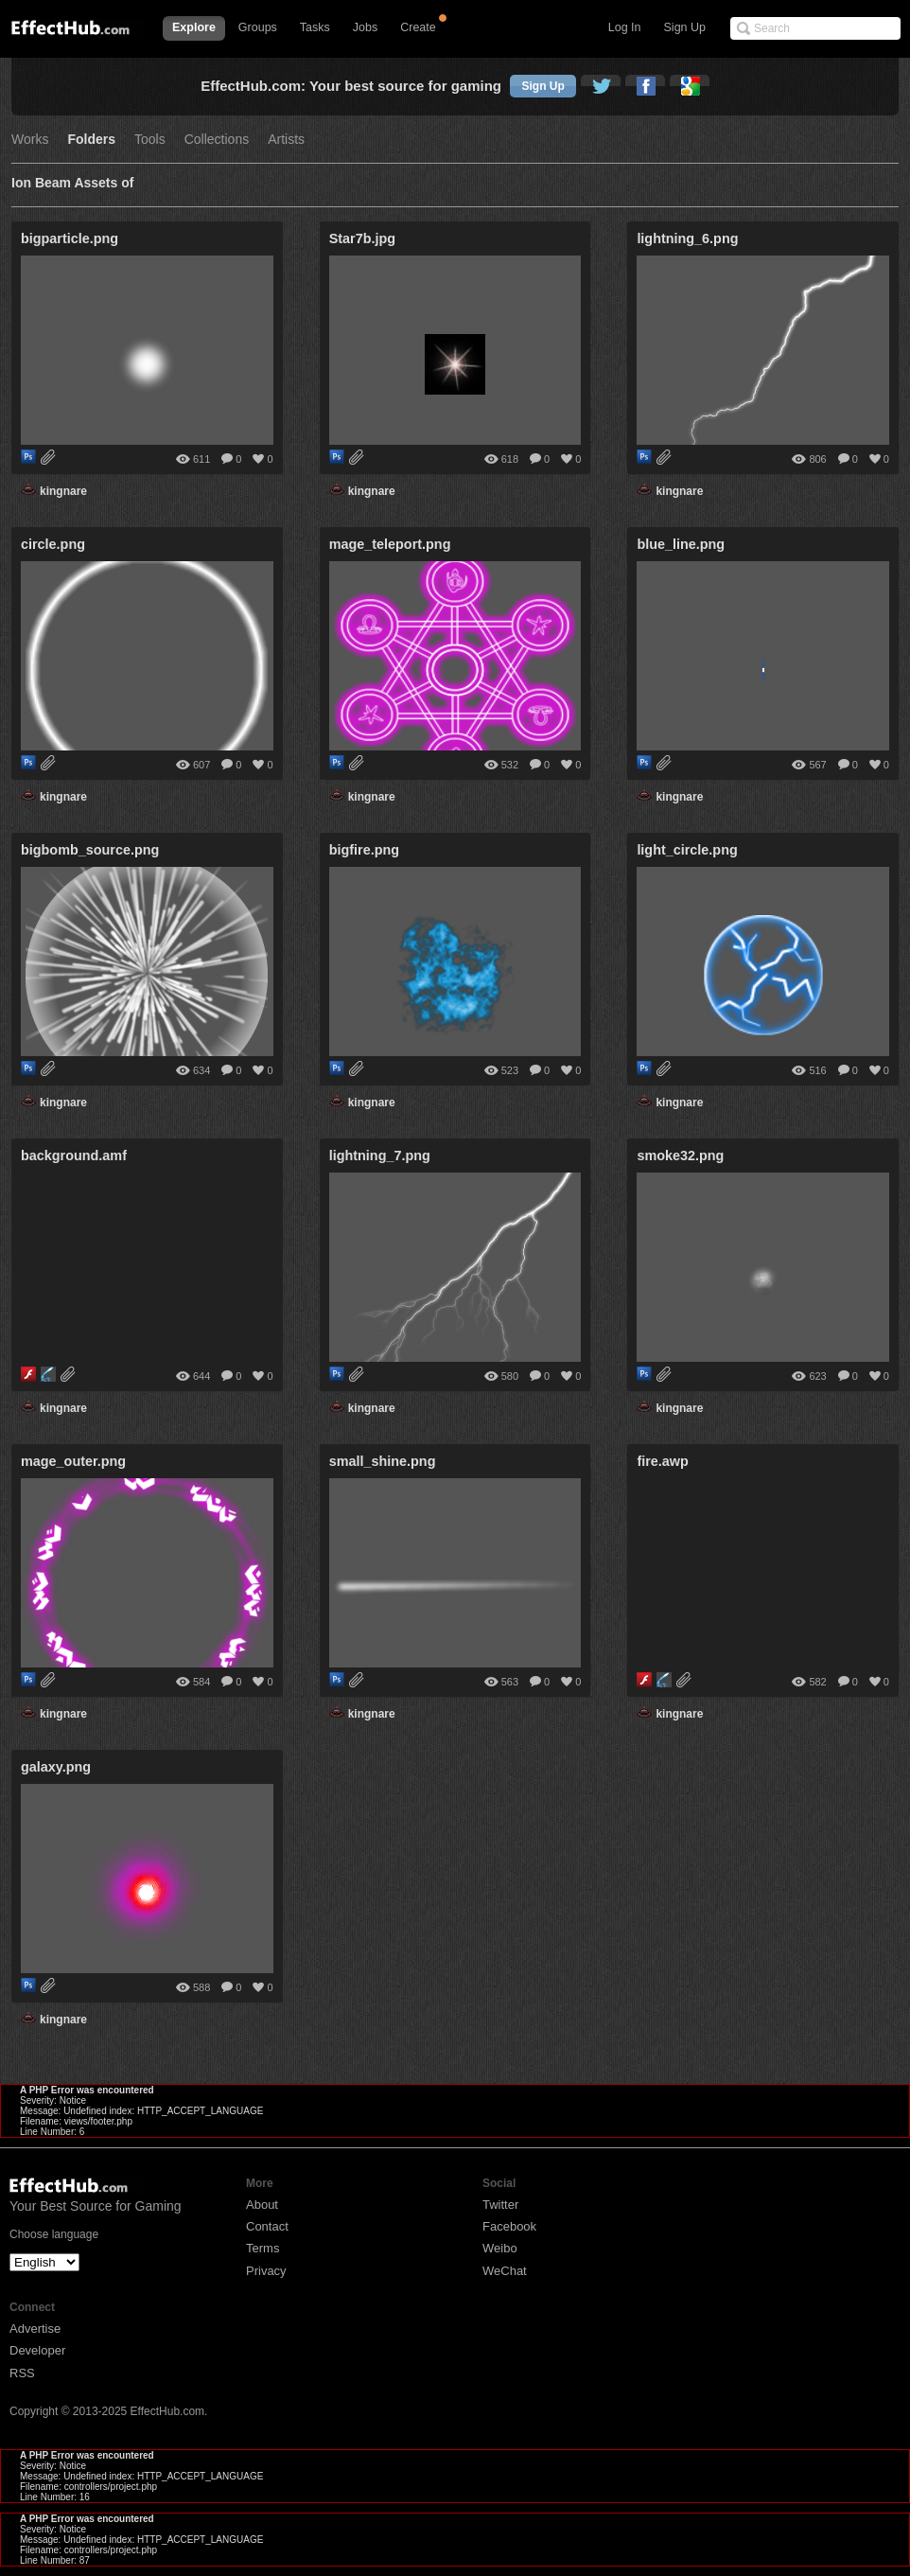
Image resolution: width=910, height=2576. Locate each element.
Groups (257, 27)
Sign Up (685, 27)
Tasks (315, 27)
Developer (37, 2350)
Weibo (499, 2248)
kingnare (63, 491)
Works (29, 139)
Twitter (500, 2204)
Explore (194, 27)
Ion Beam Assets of (72, 183)
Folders (91, 139)
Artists (286, 139)
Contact (267, 2226)
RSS (22, 2373)
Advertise (35, 2328)
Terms (262, 2248)
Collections (216, 139)
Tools (150, 139)
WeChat (504, 2271)
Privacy (266, 2271)
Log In (624, 27)
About (262, 2204)
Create (418, 27)
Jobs (365, 27)
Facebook (509, 2226)
